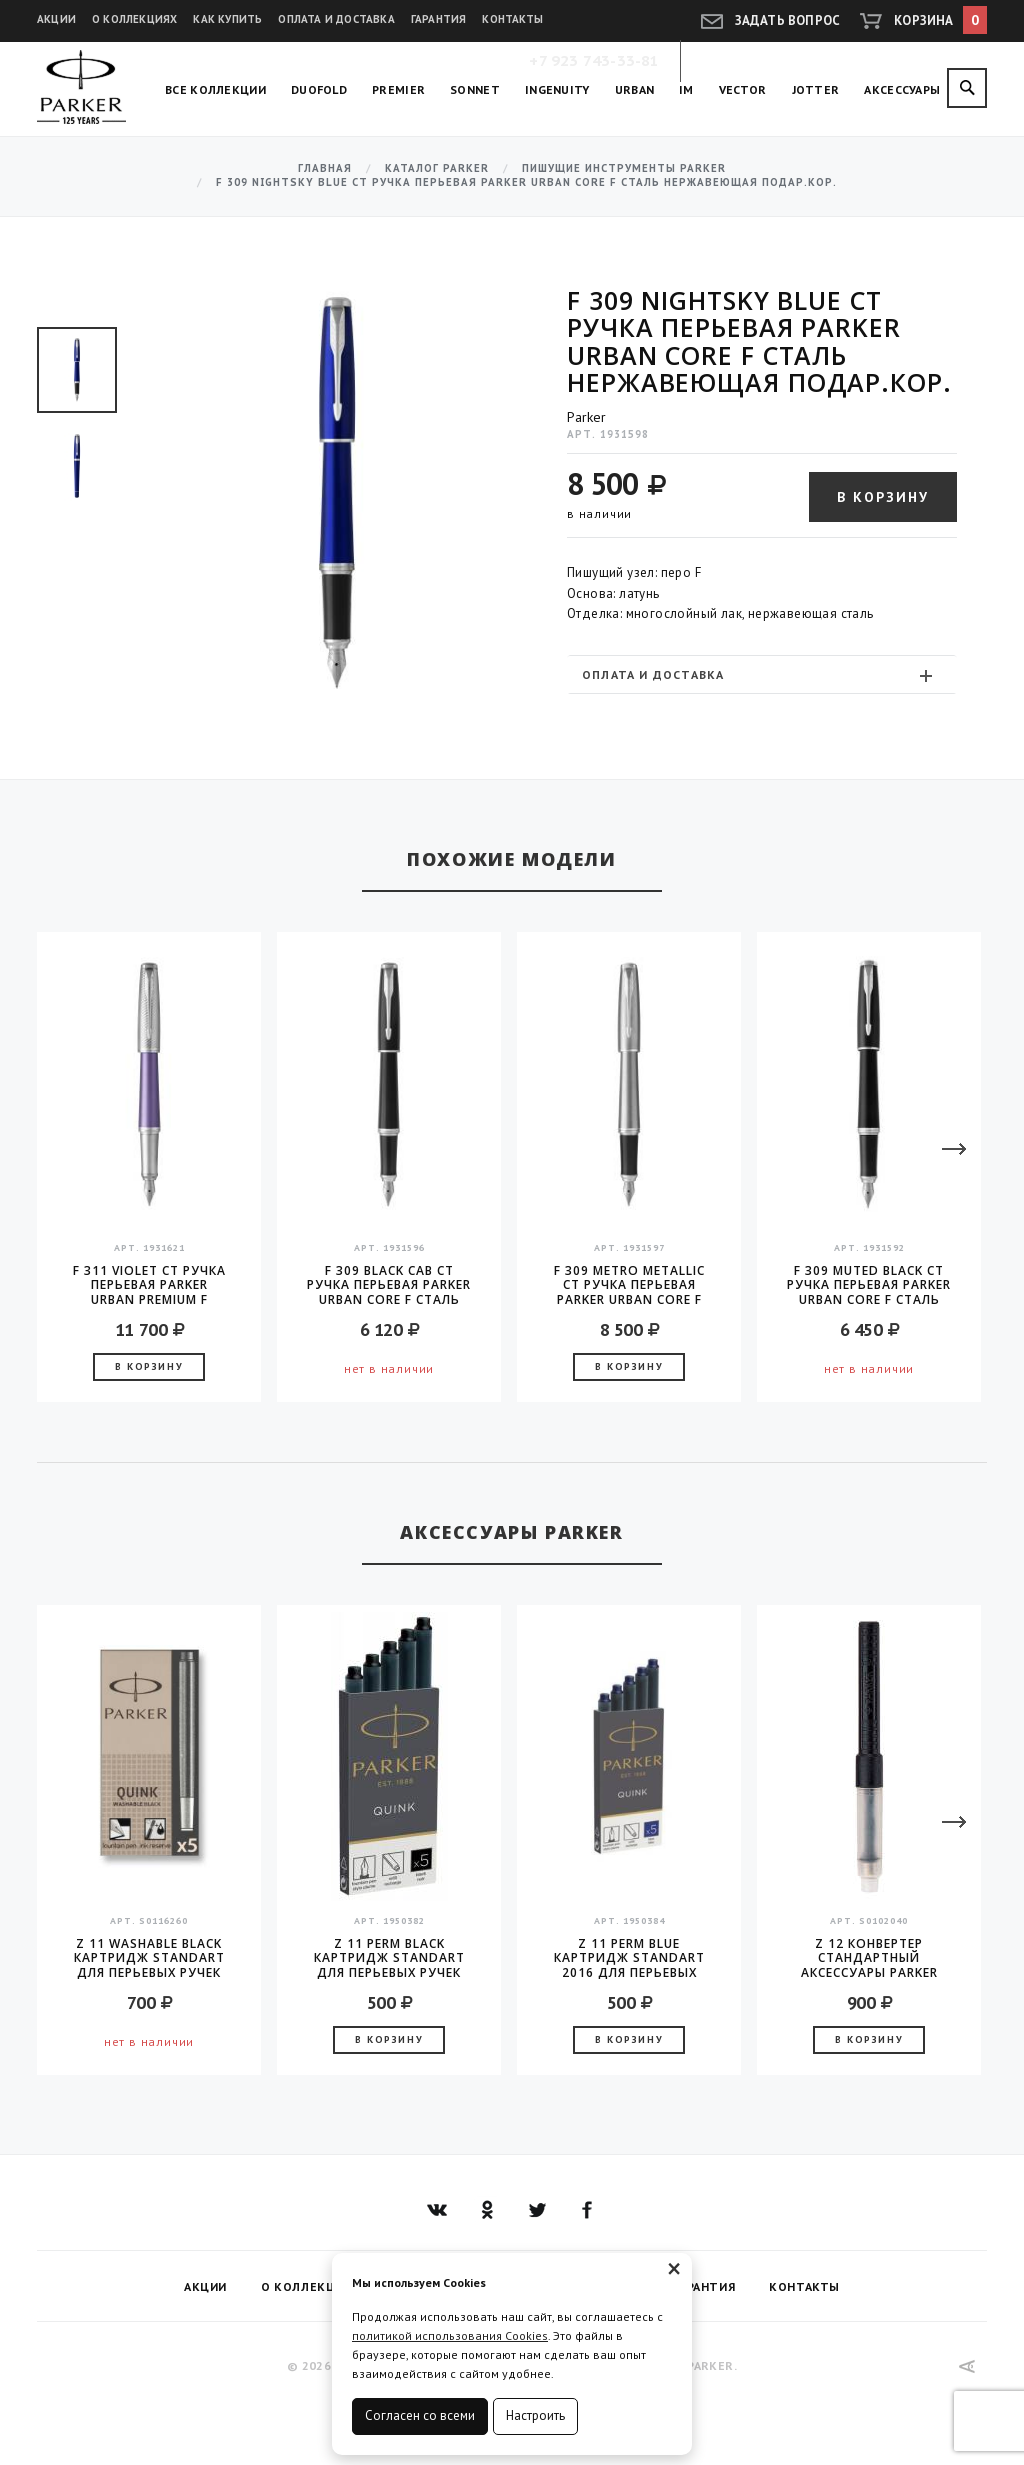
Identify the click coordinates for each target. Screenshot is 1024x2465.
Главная (325, 168)
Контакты (512, 19)
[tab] (762, 674)
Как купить (227, 19)
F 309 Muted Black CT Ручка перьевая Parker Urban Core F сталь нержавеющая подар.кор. (869, 1285)
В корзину (883, 497)
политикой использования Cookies (450, 2335)
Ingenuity (557, 89)
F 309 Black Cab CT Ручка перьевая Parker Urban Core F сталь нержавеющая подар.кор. (389, 1285)
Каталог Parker (437, 168)
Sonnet (475, 89)
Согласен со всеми (420, 2415)
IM (686, 89)
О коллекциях (134, 19)
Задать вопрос (788, 20)
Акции (56, 19)
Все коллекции (215, 89)
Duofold (319, 89)
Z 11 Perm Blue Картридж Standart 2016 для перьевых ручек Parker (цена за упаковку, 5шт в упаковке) (629, 1958)
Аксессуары (902, 89)
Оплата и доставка (336, 19)
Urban (635, 89)
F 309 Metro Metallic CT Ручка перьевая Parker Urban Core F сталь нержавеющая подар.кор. (629, 1285)
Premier (398, 89)
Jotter (816, 89)
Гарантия (439, 19)
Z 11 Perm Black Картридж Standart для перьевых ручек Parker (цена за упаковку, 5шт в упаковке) (389, 1958)
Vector (743, 89)
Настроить (535, 2415)
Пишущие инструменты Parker (624, 168)
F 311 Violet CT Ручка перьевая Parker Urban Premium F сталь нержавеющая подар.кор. (149, 1285)
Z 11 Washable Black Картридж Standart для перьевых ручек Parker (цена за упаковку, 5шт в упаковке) (149, 1958)
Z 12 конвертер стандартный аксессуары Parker (869, 1958)
